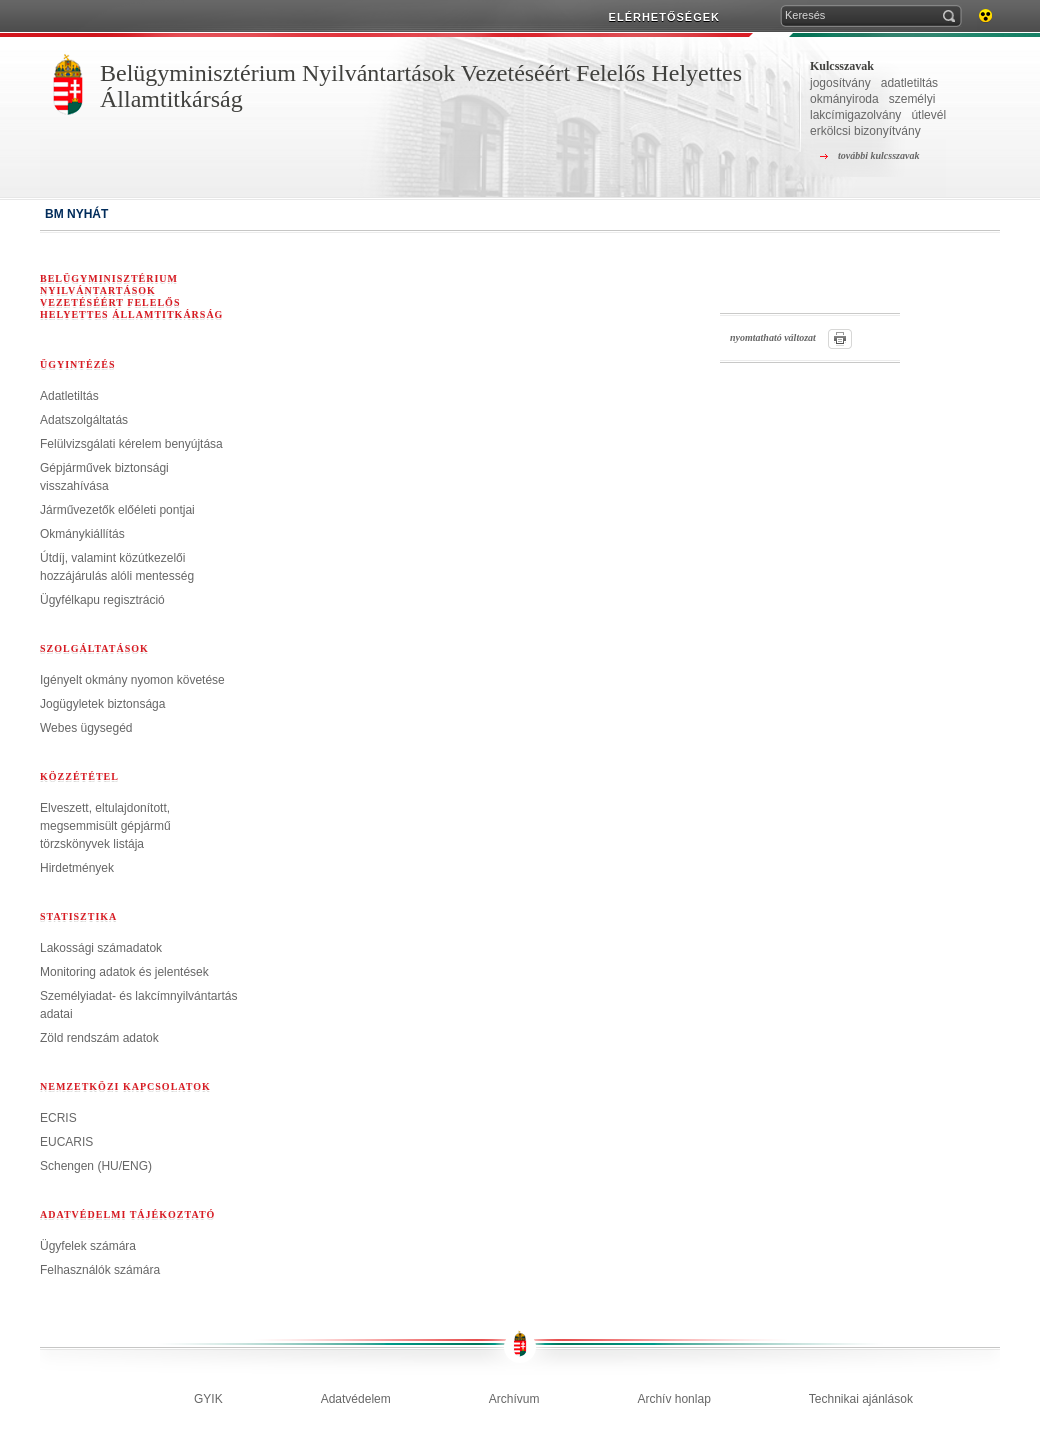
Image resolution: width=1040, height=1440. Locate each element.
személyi (912, 99)
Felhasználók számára (100, 1270)
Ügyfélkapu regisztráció (102, 600)
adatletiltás (909, 83)
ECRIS (58, 1118)
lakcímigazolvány (855, 115)
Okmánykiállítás (82, 534)
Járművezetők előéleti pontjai (117, 510)
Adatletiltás (69, 396)
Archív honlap (673, 1399)
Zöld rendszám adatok (99, 1038)
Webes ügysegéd (86, 728)
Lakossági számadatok (101, 948)
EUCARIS (66, 1142)
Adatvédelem (356, 1399)
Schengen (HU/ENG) (96, 1166)
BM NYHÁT (76, 214)
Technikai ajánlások (861, 1399)
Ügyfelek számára (88, 1246)
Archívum (514, 1399)
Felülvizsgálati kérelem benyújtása (131, 444)
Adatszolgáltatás (84, 420)
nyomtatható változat (773, 337)
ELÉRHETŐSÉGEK (664, 17)
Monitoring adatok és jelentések (124, 972)
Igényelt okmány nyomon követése (132, 680)
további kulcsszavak (878, 155)
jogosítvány (840, 83)
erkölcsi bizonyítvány (865, 131)
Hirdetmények (77, 868)
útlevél (928, 115)
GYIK (208, 1399)
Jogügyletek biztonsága (102, 704)
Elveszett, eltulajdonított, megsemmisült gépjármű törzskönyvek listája (105, 826)
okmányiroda (844, 99)
